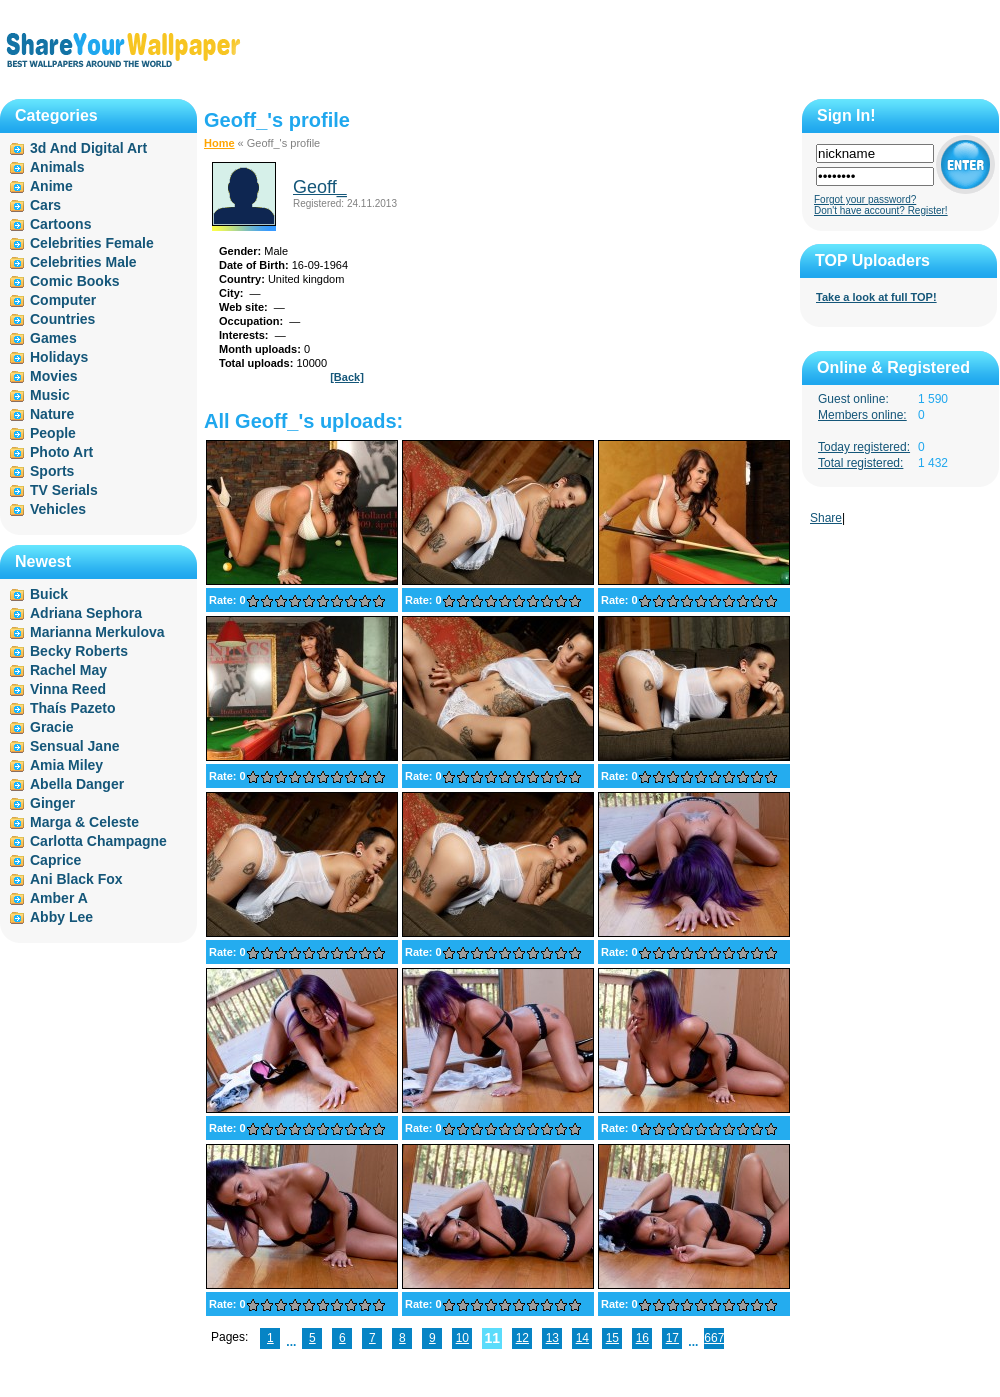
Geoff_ (320, 187)
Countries (62, 319)
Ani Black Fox (76, 879)
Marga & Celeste (84, 822)
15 (612, 1338)
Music (50, 395)
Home (219, 143)
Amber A (59, 898)
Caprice (55, 860)
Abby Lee (61, 917)
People (53, 433)
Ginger (52, 803)
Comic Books (74, 281)
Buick (49, 594)
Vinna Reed (68, 689)
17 (672, 1338)
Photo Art (61, 452)
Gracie (52, 727)
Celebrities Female (92, 243)
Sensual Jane (75, 746)
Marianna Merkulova (97, 632)
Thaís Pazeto (73, 708)
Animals (57, 167)
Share (826, 518)
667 (714, 1338)
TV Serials (64, 490)
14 (582, 1338)
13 (552, 1338)
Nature (52, 414)
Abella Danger (77, 784)
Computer (63, 300)
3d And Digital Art (88, 148)
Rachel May (68, 670)
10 (462, 1338)
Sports (52, 471)
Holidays (59, 357)
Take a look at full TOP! (876, 297)
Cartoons (60, 224)
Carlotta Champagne (98, 841)
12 (522, 1338)
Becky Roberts (79, 651)
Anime (51, 186)
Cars (45, 205)
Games (53, 338)
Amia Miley (66, 765)
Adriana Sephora (86, 613)
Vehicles (58, 509)
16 (642, 1338)
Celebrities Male (83, 262)
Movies (53, 376)
